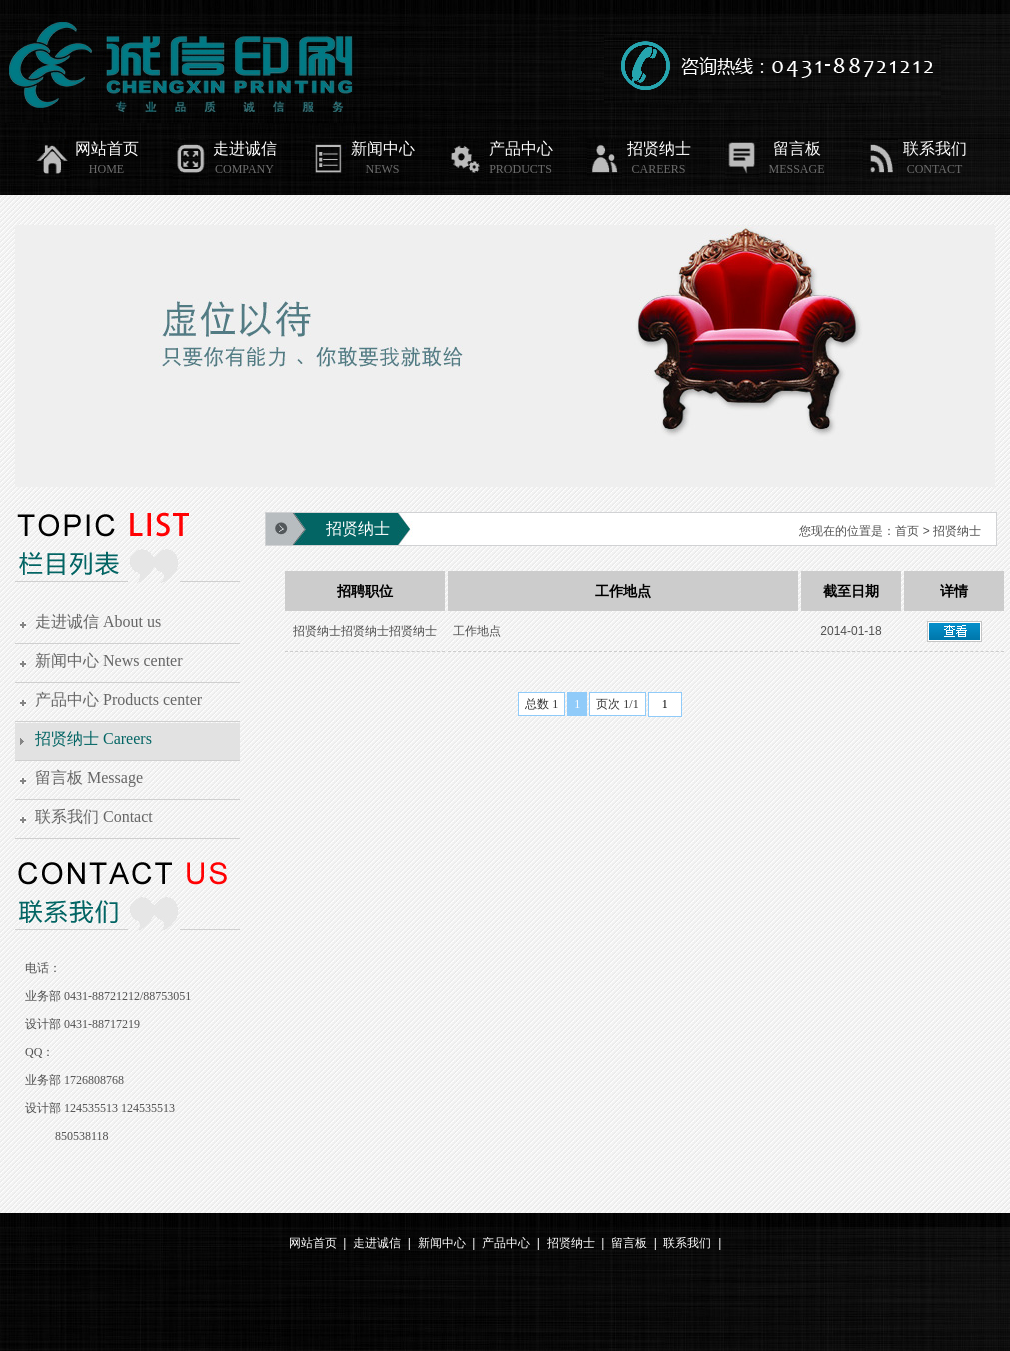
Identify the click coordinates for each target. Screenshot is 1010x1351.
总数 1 (541, 704)
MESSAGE (796, 169)
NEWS (383, 169)
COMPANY (244, 169)
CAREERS (658, 169)
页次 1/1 (617, 704)
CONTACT (935, 169)
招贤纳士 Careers (93, 738)
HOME (106, 169)
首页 (907, 531)
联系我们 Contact (94, 816)
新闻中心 (363, 149)
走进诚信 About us (98, 621)
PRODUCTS (520, 169)
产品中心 (501, 149)
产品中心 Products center (118, 699)
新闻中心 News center (109, 660)
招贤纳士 (639, 149)
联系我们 (915, 149)
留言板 (773, 149)
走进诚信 (225, 149)
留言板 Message (89, 777)
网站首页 (87, 149)
